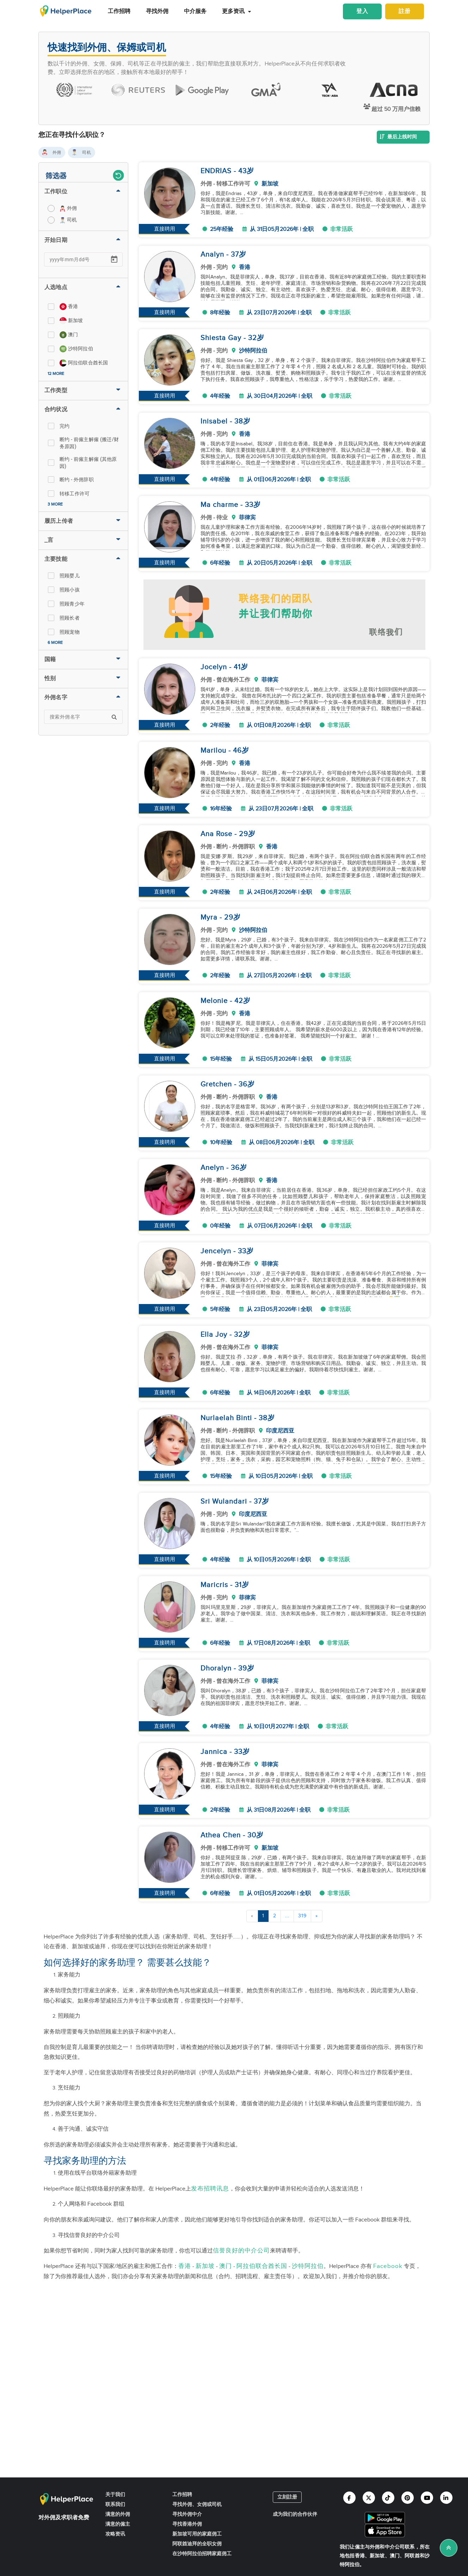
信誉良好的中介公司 (241, 2250)
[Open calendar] (114, 259)
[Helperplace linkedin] (446, 2498)
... (287, 1916)
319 (302, 1916)
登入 (362, 11)
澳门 (225, 2266)
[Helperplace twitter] (369, 2498)
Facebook (387, 2266)
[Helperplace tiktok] (388, 2498)
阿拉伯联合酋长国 (261, 2266)
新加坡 (205, 2266)
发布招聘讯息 (210, 2188)
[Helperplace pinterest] (407, 2498)
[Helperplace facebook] (349, 2498)
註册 (405, 11)
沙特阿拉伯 (308, 2266)
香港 (184, 2266)
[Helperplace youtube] (427, 2498)
